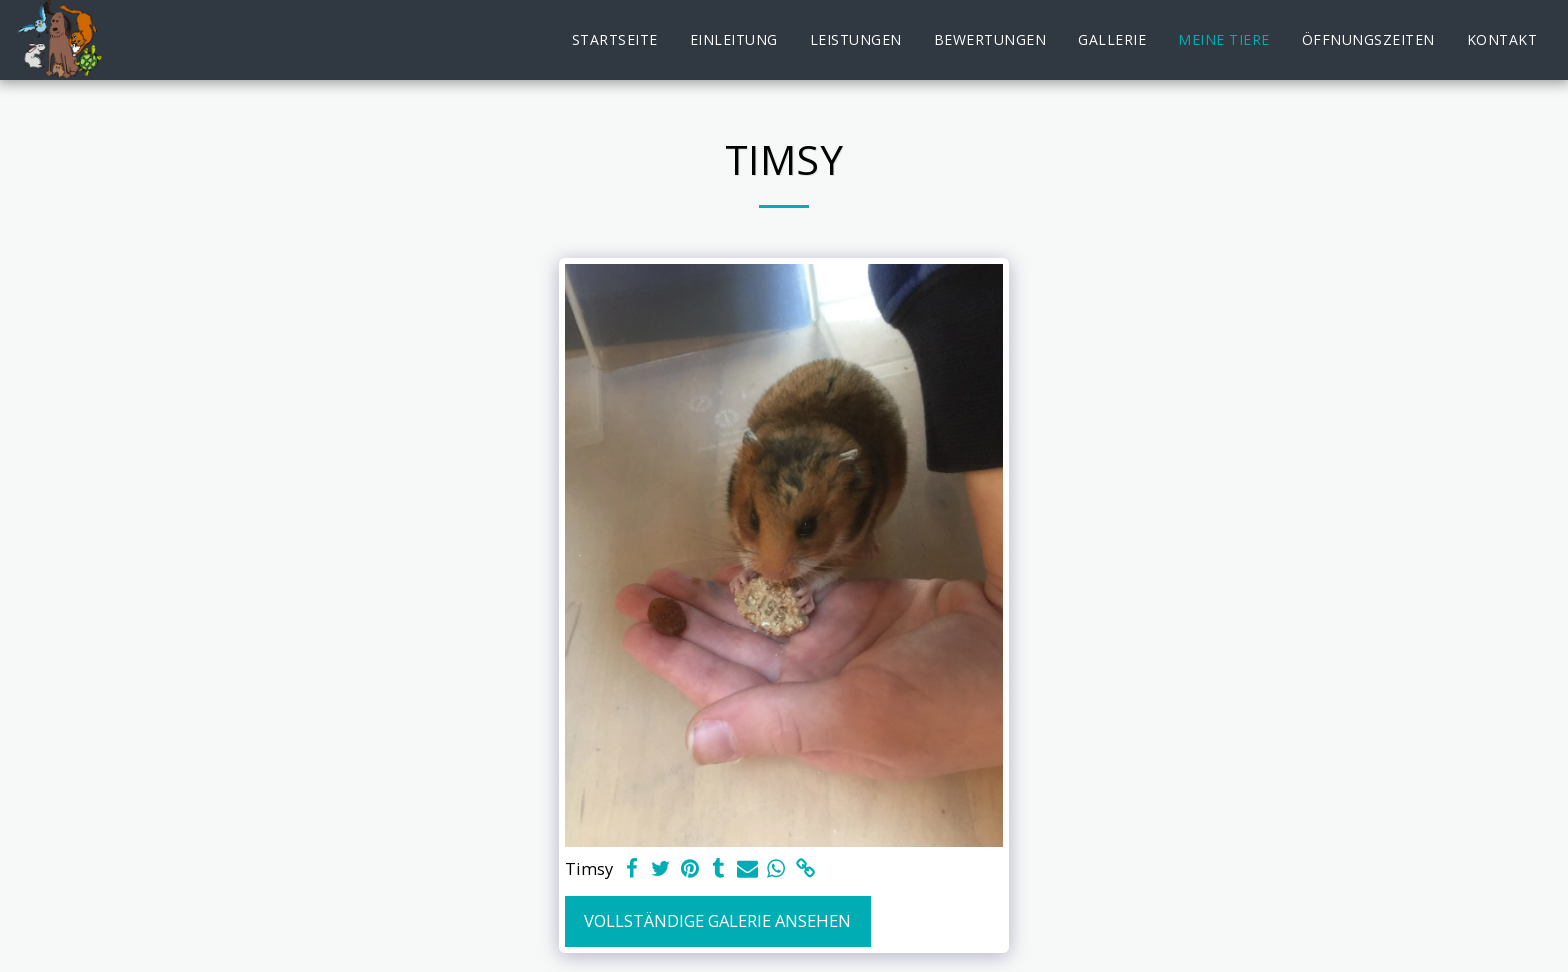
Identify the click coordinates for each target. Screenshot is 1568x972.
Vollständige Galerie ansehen (717, 920)
